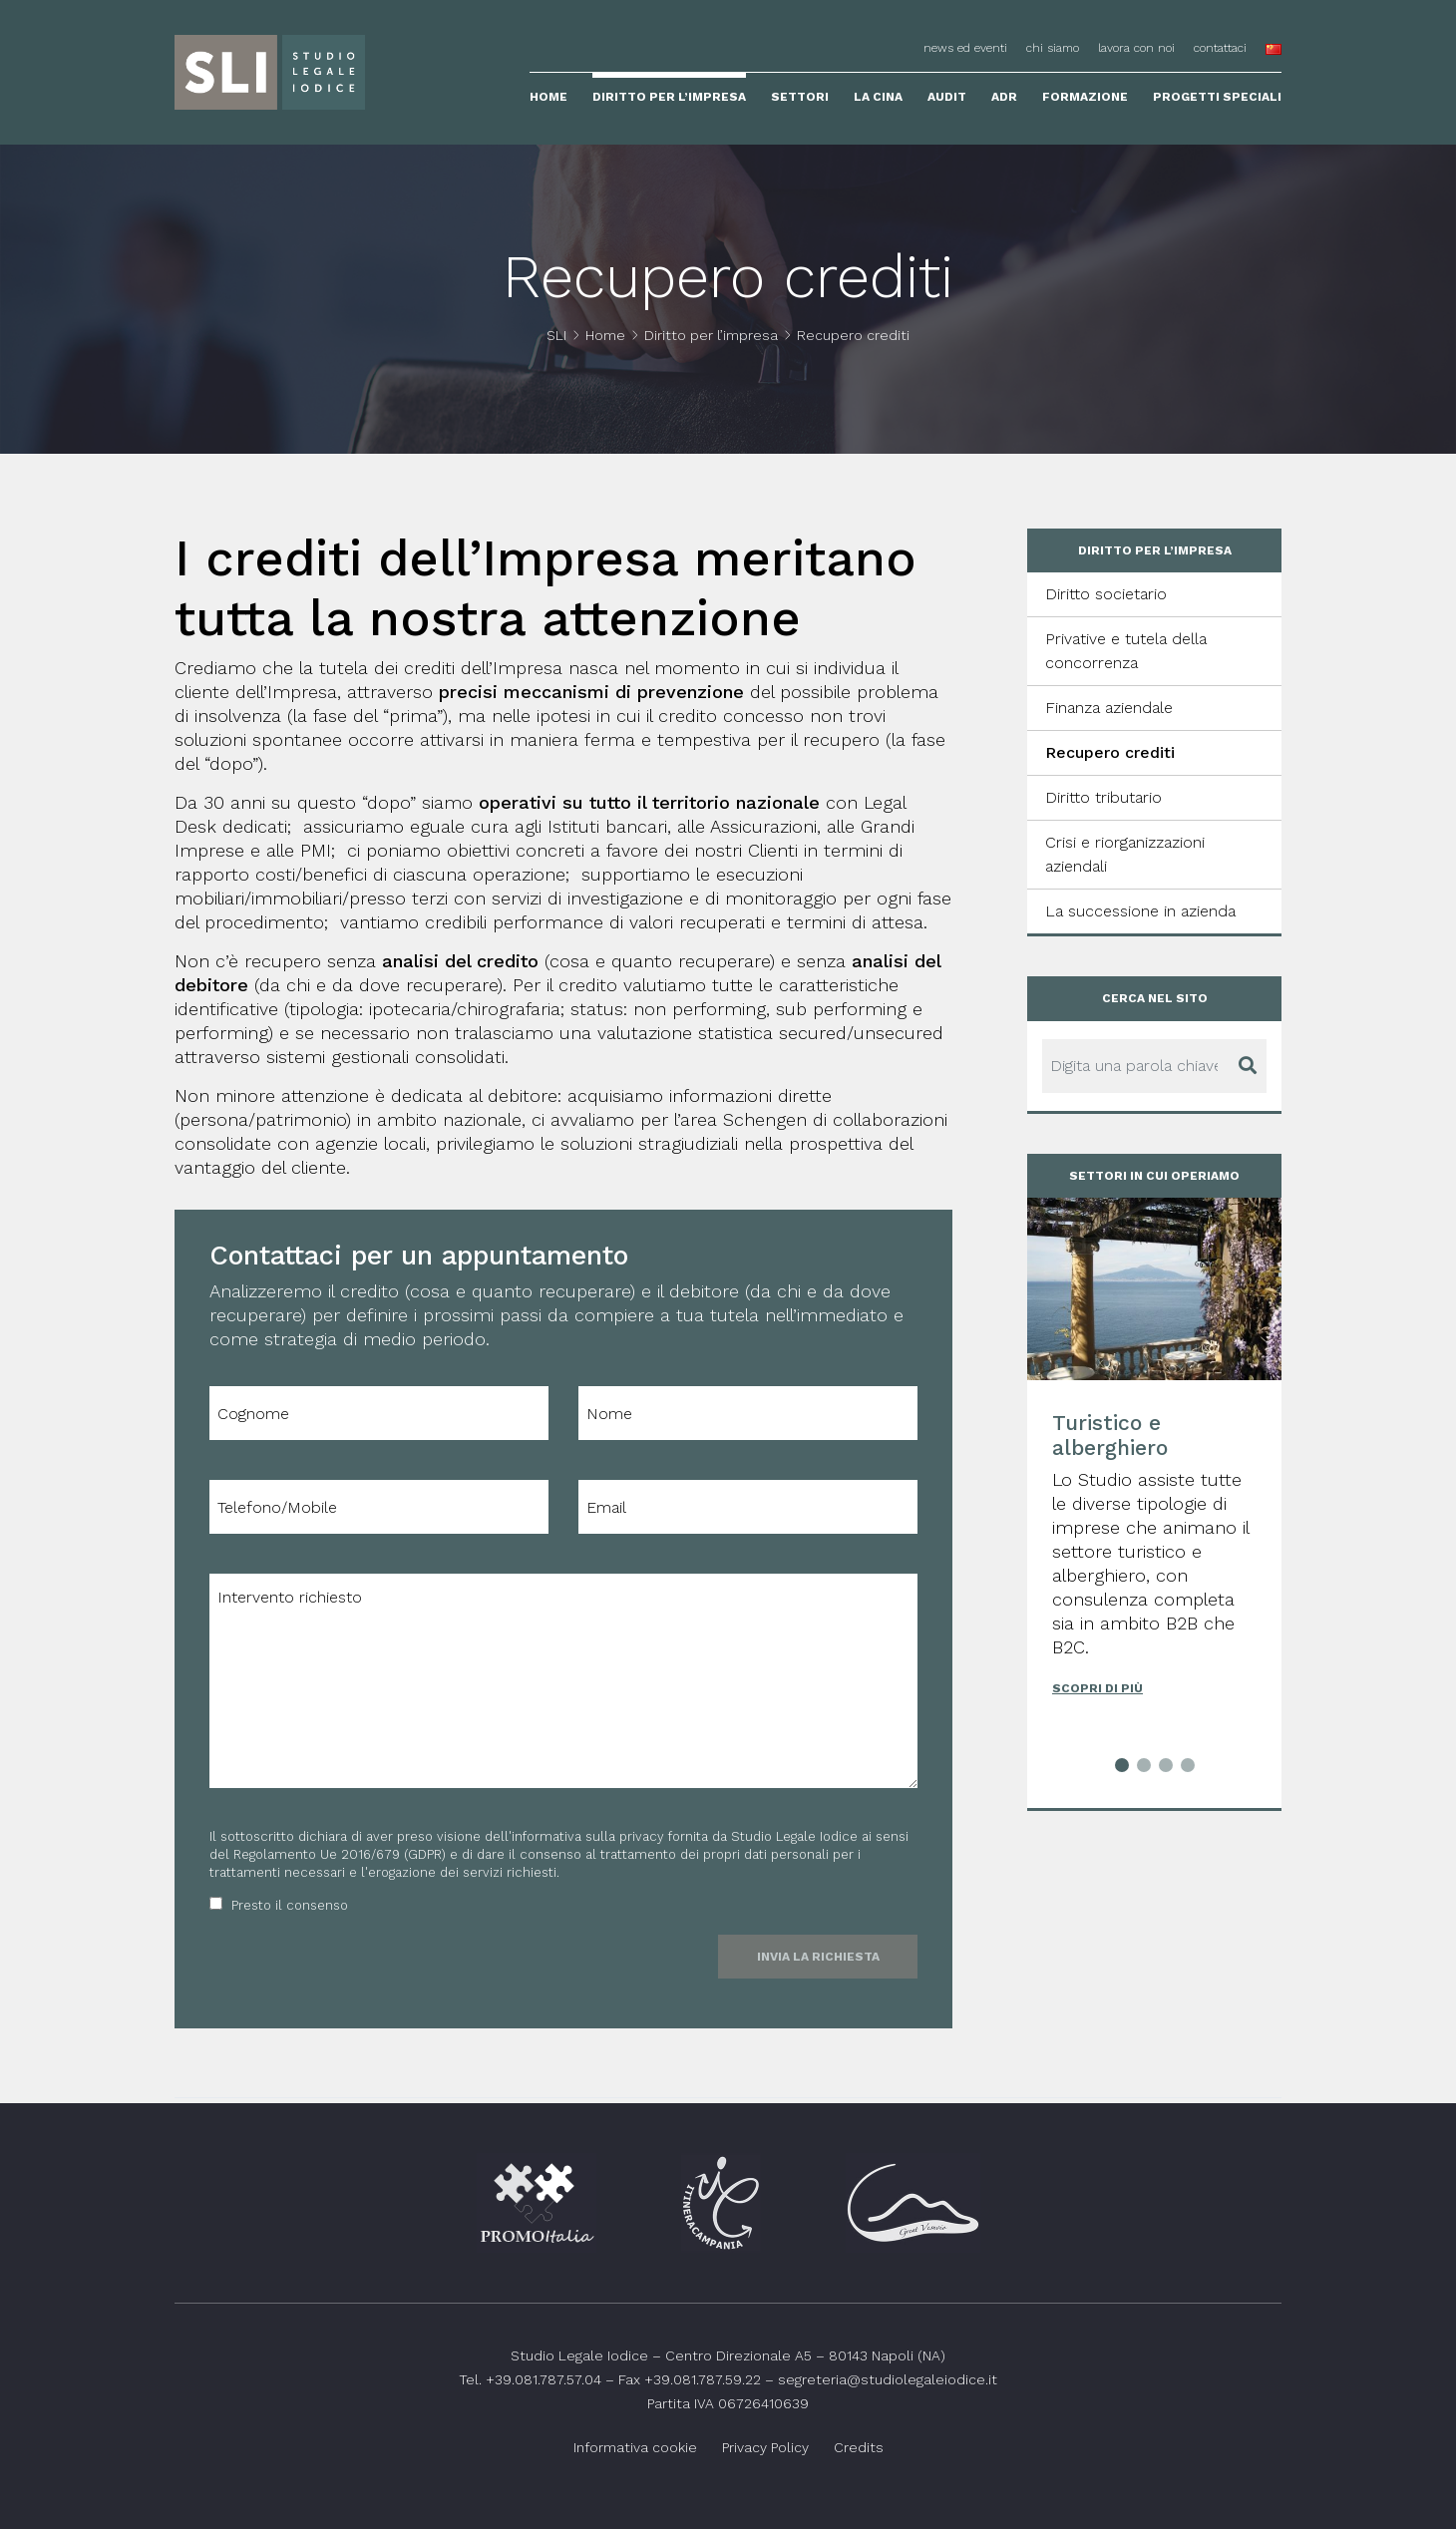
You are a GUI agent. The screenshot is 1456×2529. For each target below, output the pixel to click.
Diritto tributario (1103, 797)
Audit (946, 97)
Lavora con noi (1136, 48)
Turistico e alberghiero (1110, 1435)
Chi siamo (1052, 48)
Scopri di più (1097, 1688)
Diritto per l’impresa (669, 97)
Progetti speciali (1217, 97)
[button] (1122, 1768)
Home (548, 97)
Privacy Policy (765, 2447)
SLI (556, 335)
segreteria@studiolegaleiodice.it (887, 2379)
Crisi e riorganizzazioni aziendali (1125, 854)
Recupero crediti (1110, 752)
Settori (800, 97)
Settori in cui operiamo (1154, 1176)
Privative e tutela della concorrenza (1126, 650)
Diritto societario (1106, 593)
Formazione (1085, 97)
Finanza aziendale (1109, 707)
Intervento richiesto (563, 1681)
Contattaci (1220, 48)
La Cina (878, 97)
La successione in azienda (1140, 911)
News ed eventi (965, 48)
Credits (859, 2447)
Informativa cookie (635, 2447)
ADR (1004, 97)
